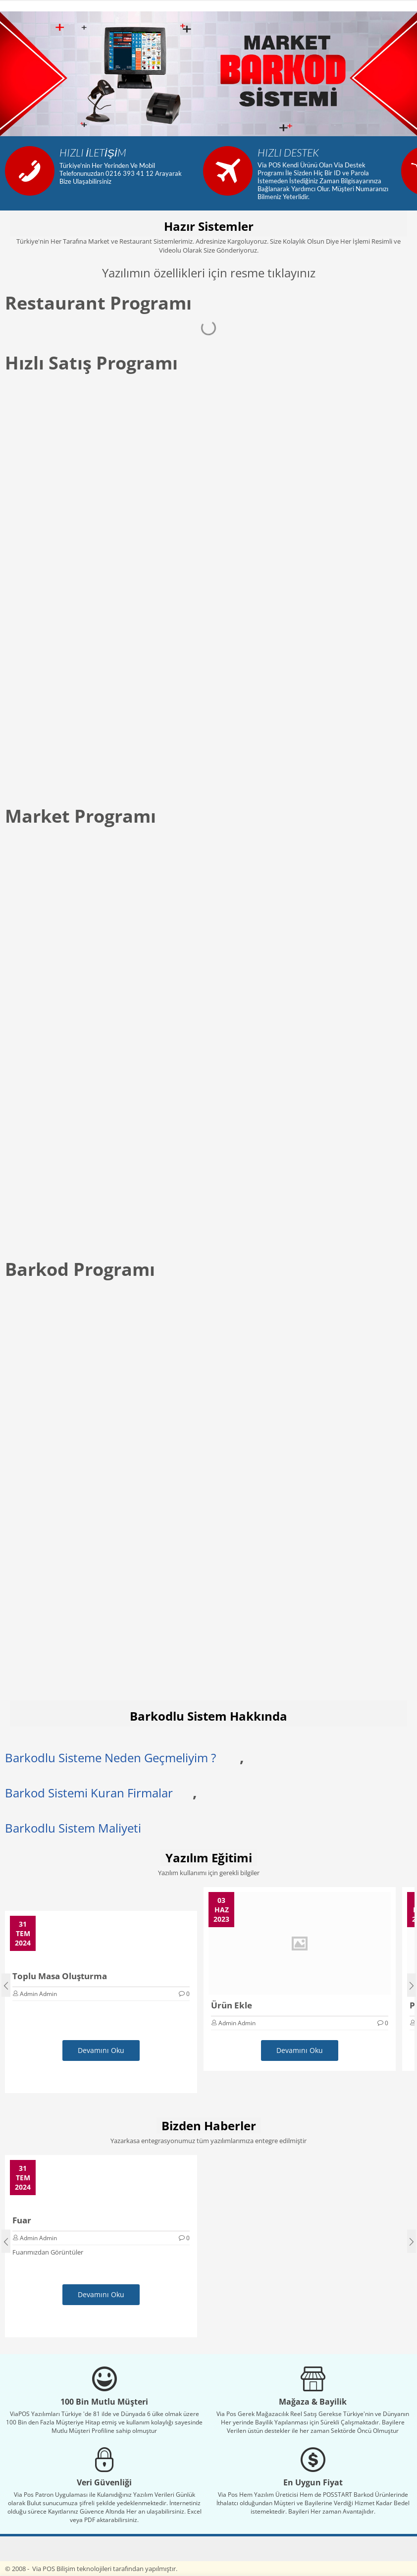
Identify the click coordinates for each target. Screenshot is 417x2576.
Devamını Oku (101, 2050)
